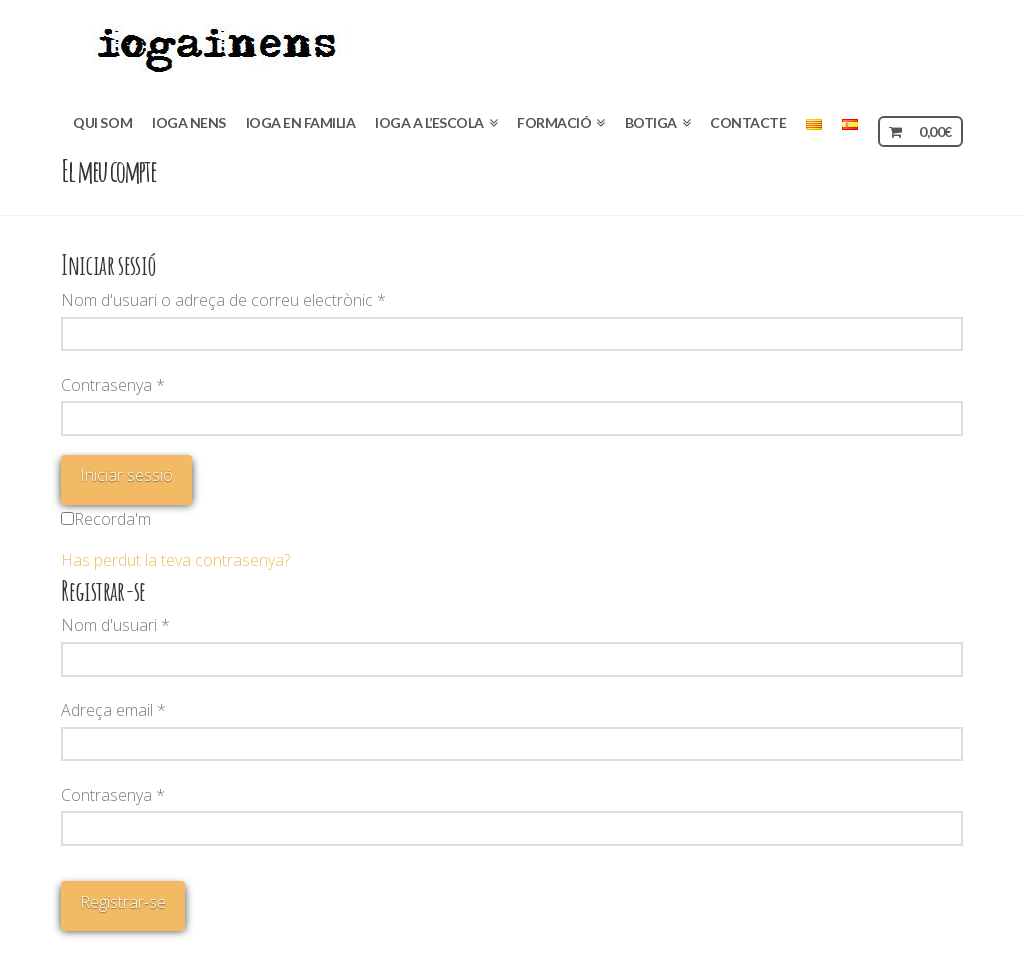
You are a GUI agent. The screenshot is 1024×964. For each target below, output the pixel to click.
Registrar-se (123, 902)
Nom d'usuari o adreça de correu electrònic (223, 300)
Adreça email (113, 710)
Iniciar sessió (126, 475)
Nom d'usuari (115, 625)
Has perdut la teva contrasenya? (175, 560)
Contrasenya (113, 385)
